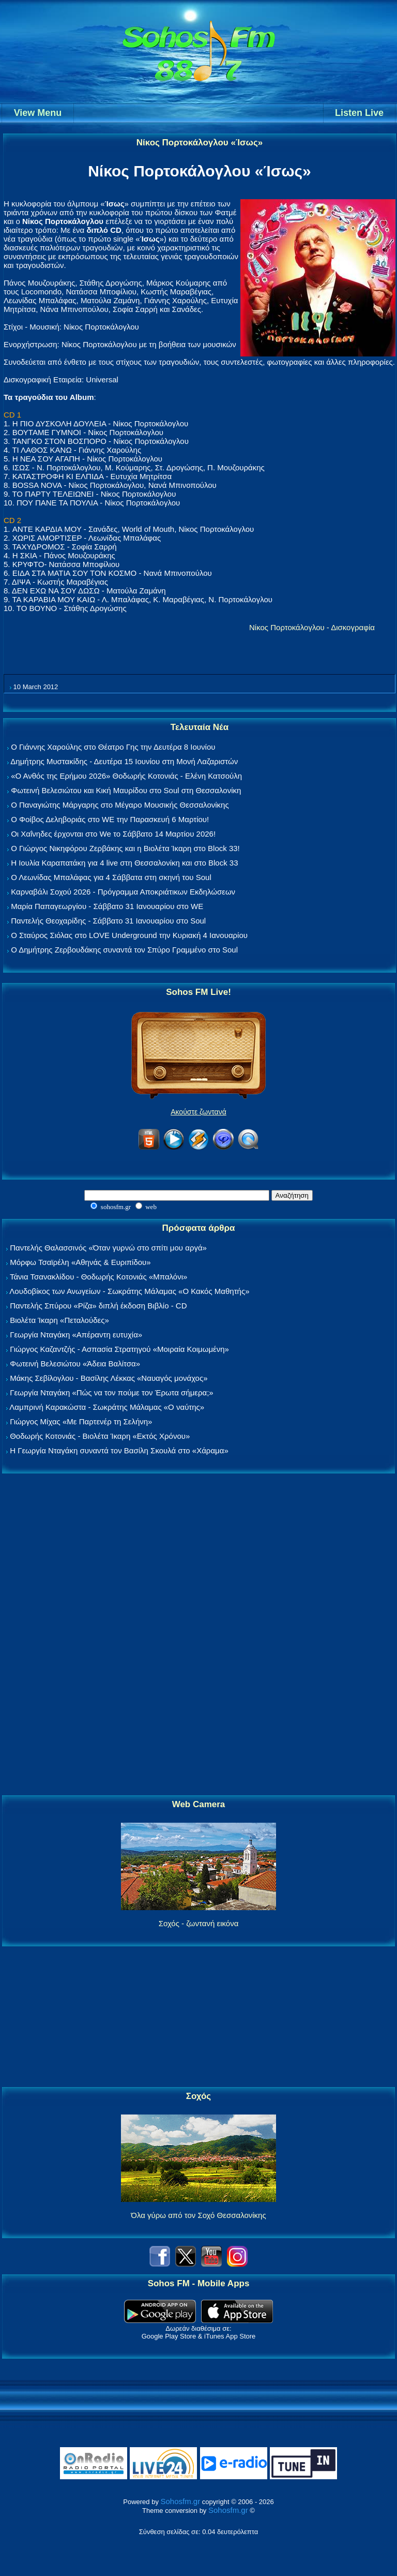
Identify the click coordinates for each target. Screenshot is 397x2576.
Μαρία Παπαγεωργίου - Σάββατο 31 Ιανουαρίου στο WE (107, 906)
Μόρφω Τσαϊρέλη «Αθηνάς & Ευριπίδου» (80, 1262)
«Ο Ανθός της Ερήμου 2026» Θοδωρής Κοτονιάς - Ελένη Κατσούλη (126, 775)
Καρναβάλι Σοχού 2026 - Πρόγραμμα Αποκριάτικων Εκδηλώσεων (123, 891)
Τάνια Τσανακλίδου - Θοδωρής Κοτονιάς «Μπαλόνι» (98, 1276)
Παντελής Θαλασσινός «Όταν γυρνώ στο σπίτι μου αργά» (108, 1247)
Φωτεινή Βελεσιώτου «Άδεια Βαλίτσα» (75, 1363)
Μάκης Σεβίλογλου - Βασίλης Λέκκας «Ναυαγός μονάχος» (108, 1378)
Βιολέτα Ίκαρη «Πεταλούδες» (59, 1320)
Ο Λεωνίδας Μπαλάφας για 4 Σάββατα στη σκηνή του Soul (111, 877)
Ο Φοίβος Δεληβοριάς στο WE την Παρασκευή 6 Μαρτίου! (110, 819)
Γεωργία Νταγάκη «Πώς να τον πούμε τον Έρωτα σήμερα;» (111, 1392)
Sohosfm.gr (181, 2501)
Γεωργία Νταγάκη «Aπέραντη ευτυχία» (76, 1334)
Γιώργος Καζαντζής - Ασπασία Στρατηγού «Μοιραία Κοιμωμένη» (119, 1349)
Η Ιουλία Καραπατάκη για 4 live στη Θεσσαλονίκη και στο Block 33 (124, 862)
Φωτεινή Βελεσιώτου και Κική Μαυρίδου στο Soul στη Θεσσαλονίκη (126, 790)
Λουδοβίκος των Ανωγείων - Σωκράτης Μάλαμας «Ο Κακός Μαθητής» (129, 1291)
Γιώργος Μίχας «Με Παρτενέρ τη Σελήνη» (81, 1421)
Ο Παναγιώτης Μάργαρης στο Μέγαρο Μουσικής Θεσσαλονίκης (119, 804)
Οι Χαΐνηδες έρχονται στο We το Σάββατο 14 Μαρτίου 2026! (113, 833)
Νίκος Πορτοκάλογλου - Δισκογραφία (312, 627)
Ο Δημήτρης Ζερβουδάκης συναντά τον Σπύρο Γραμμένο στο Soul (124, 949)
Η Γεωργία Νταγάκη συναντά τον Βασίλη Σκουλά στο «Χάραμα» (119, 1450)
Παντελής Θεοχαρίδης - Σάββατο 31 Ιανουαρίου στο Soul (108, 920)
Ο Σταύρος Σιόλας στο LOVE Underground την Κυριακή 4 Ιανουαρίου (129, 935)
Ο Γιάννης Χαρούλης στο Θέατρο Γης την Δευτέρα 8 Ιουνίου (113, 746)
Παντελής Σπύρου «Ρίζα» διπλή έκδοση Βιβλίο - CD (98, 1305)
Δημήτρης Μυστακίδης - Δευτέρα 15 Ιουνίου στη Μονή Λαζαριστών (124, 761)
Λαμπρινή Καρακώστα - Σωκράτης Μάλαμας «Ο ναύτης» (106, 1407)
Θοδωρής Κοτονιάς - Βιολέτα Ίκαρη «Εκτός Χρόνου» (100, 1436)
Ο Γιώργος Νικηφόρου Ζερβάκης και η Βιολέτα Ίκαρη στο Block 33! (125, 848)
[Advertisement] (198, 1635)
